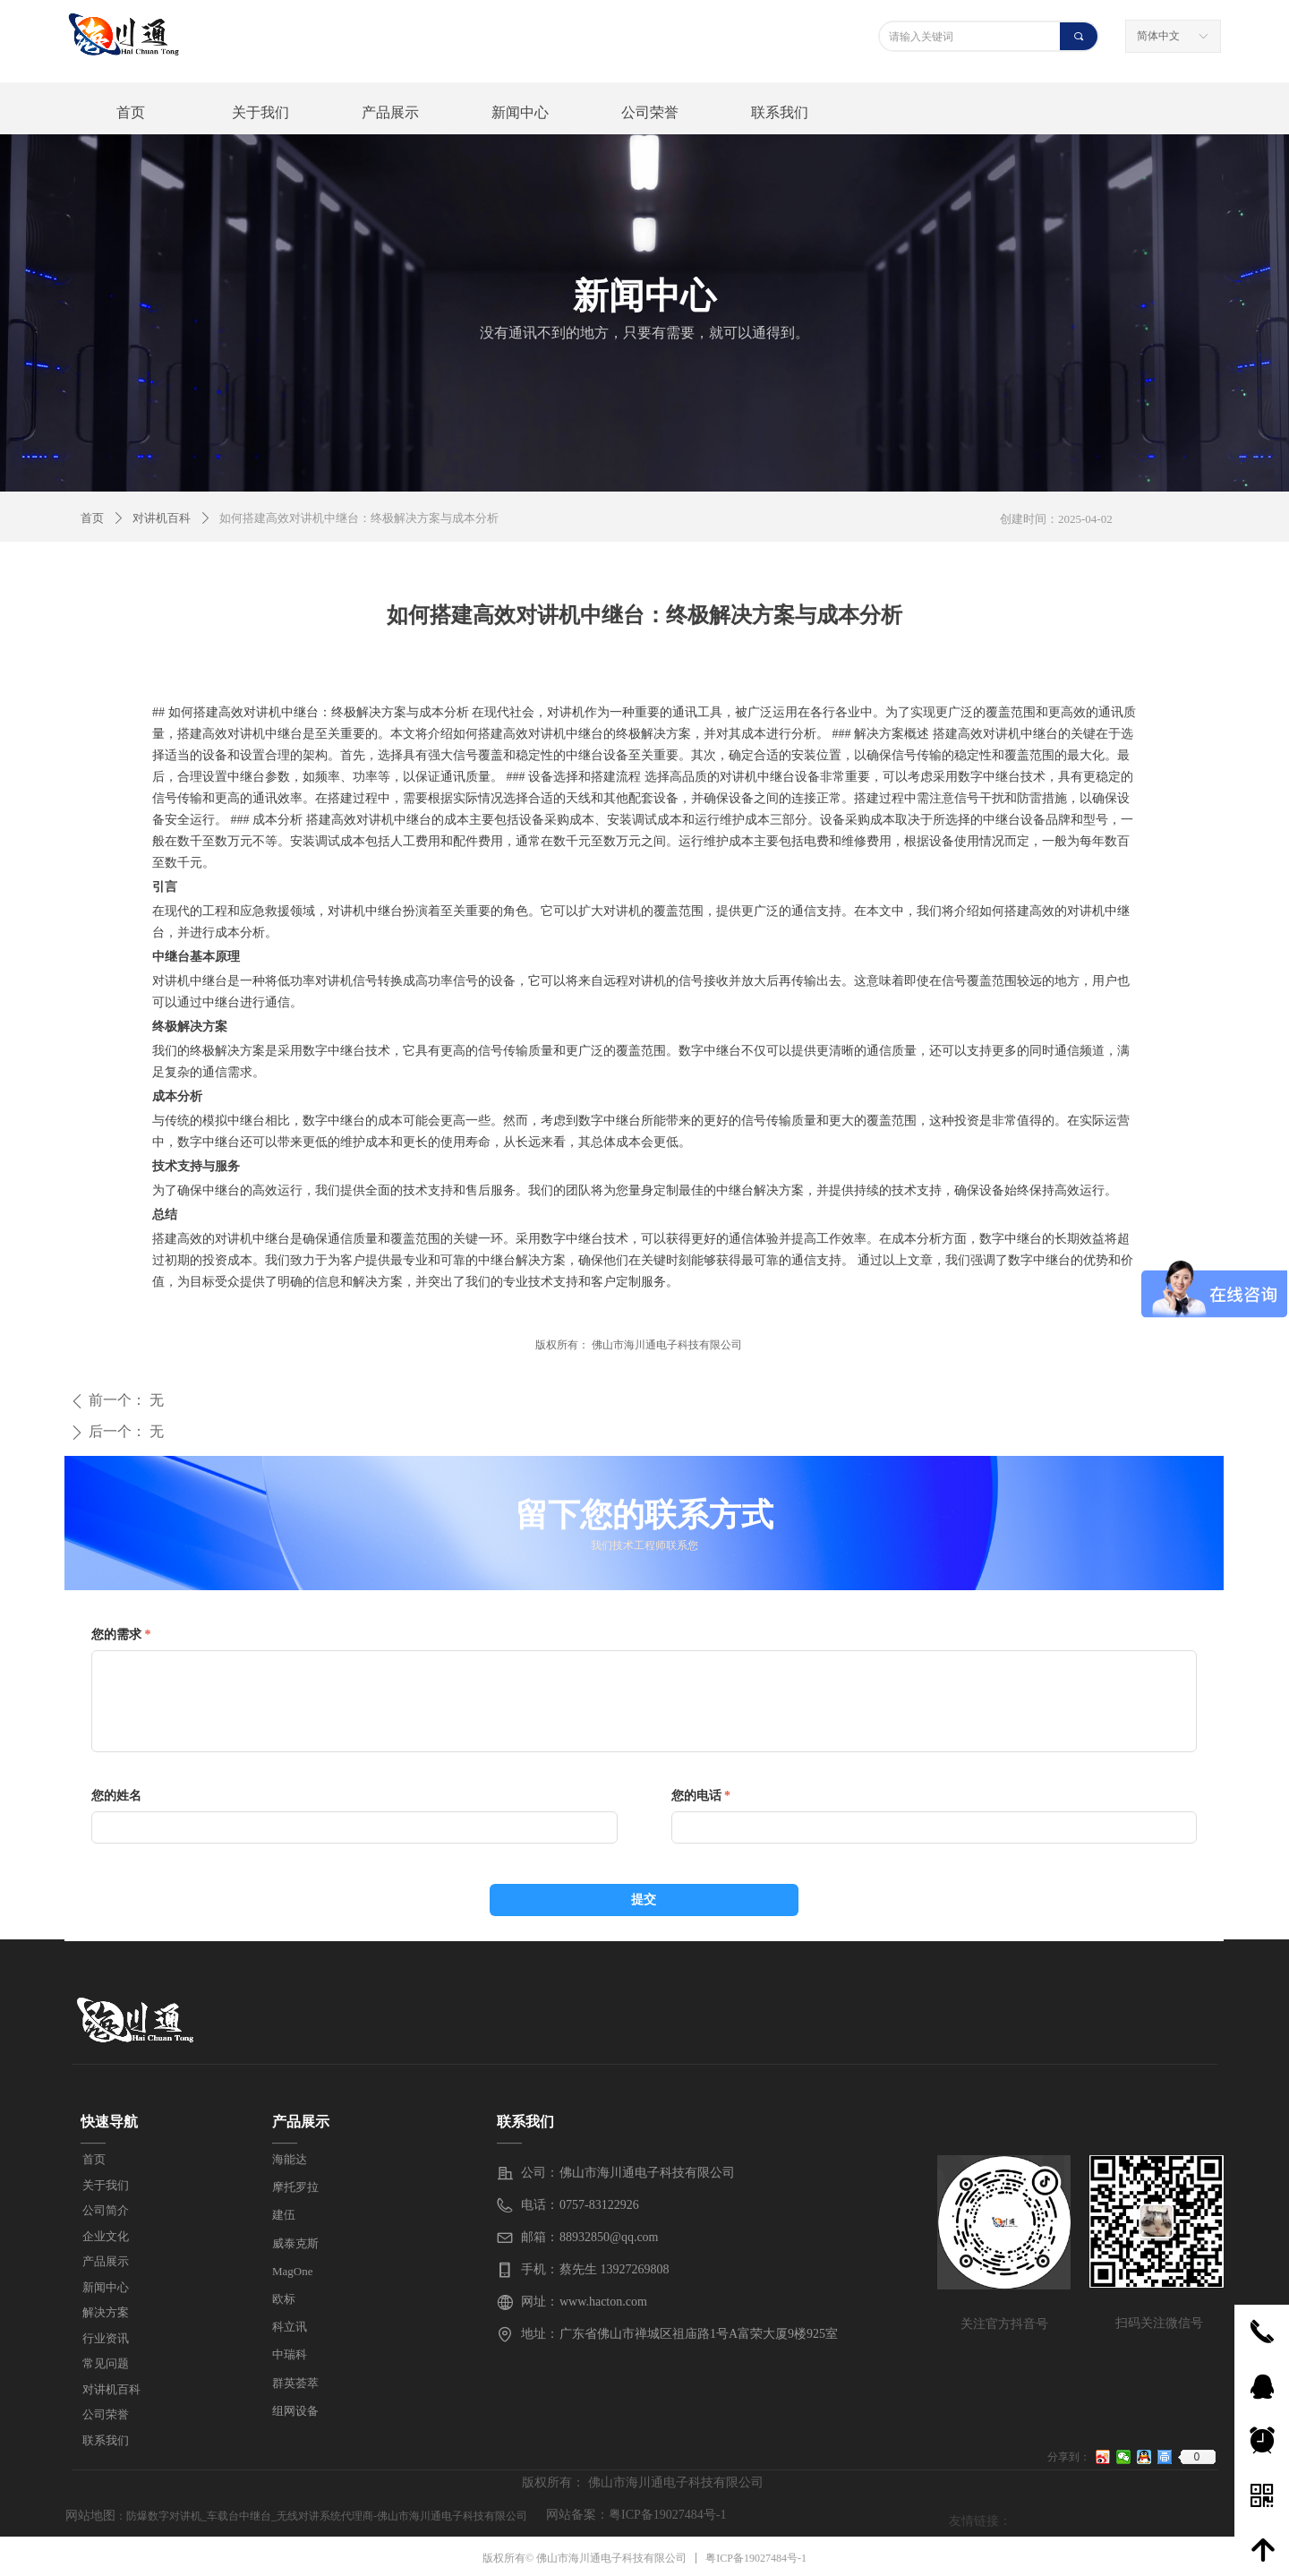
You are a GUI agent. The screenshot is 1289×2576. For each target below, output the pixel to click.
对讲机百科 (161, 518)
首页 (92, 518)
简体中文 (1158, 36)
